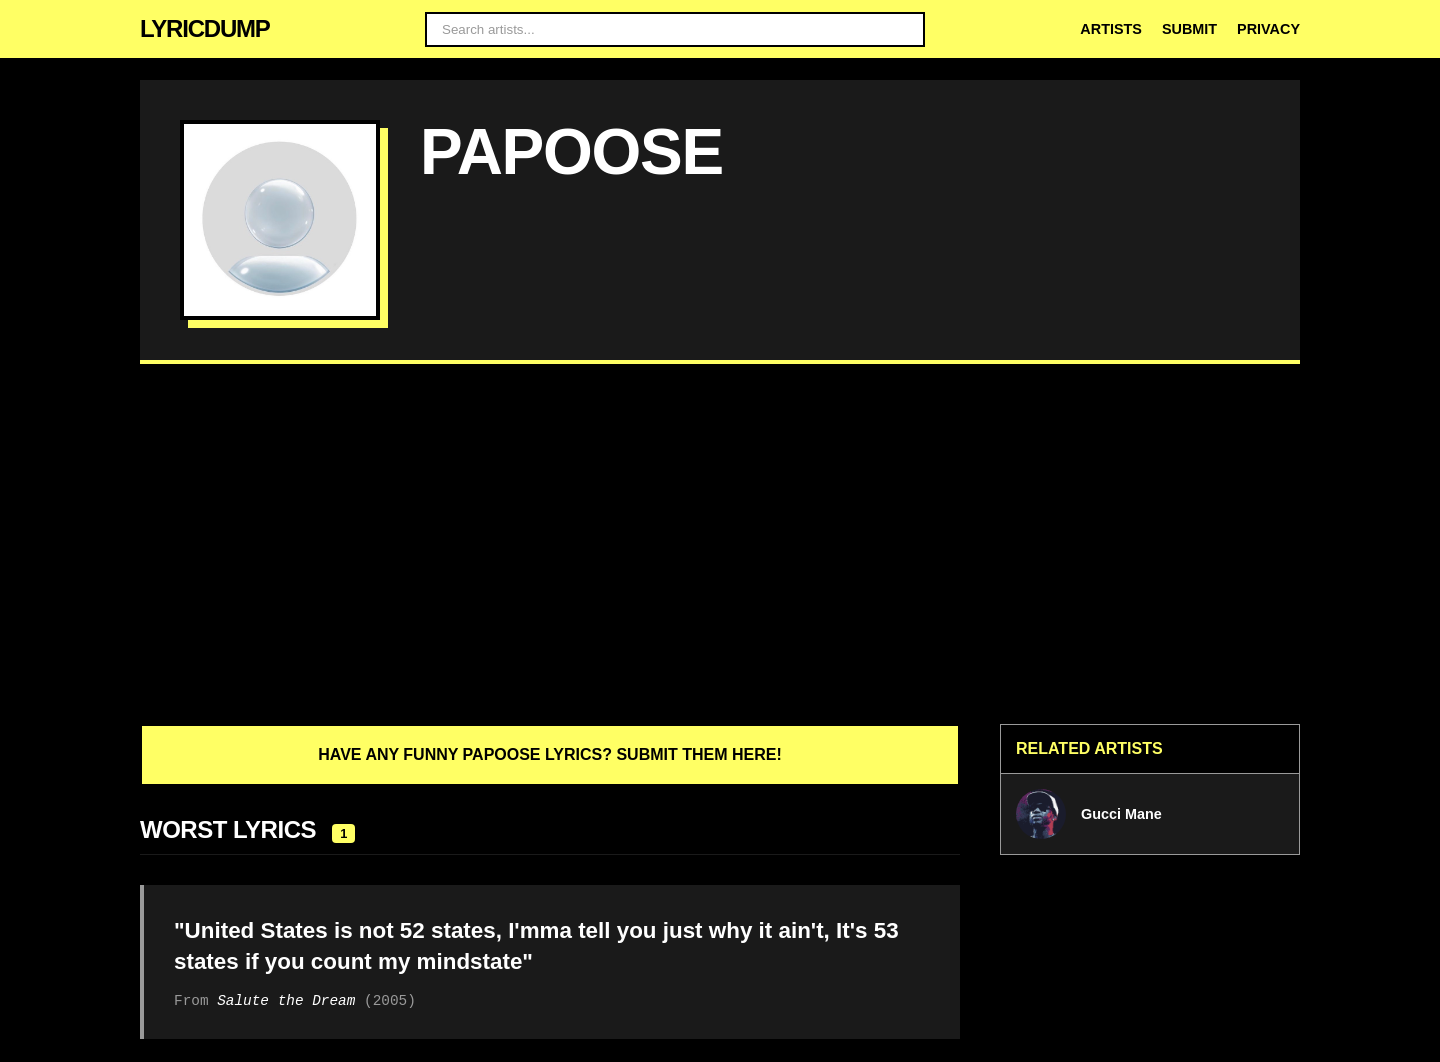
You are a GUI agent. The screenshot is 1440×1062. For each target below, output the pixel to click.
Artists (1111, 29)
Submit (1189, 29)
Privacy (1268, 29)
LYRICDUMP (205, 28)
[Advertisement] (720, 544)
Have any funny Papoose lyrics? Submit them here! (549, 754)
